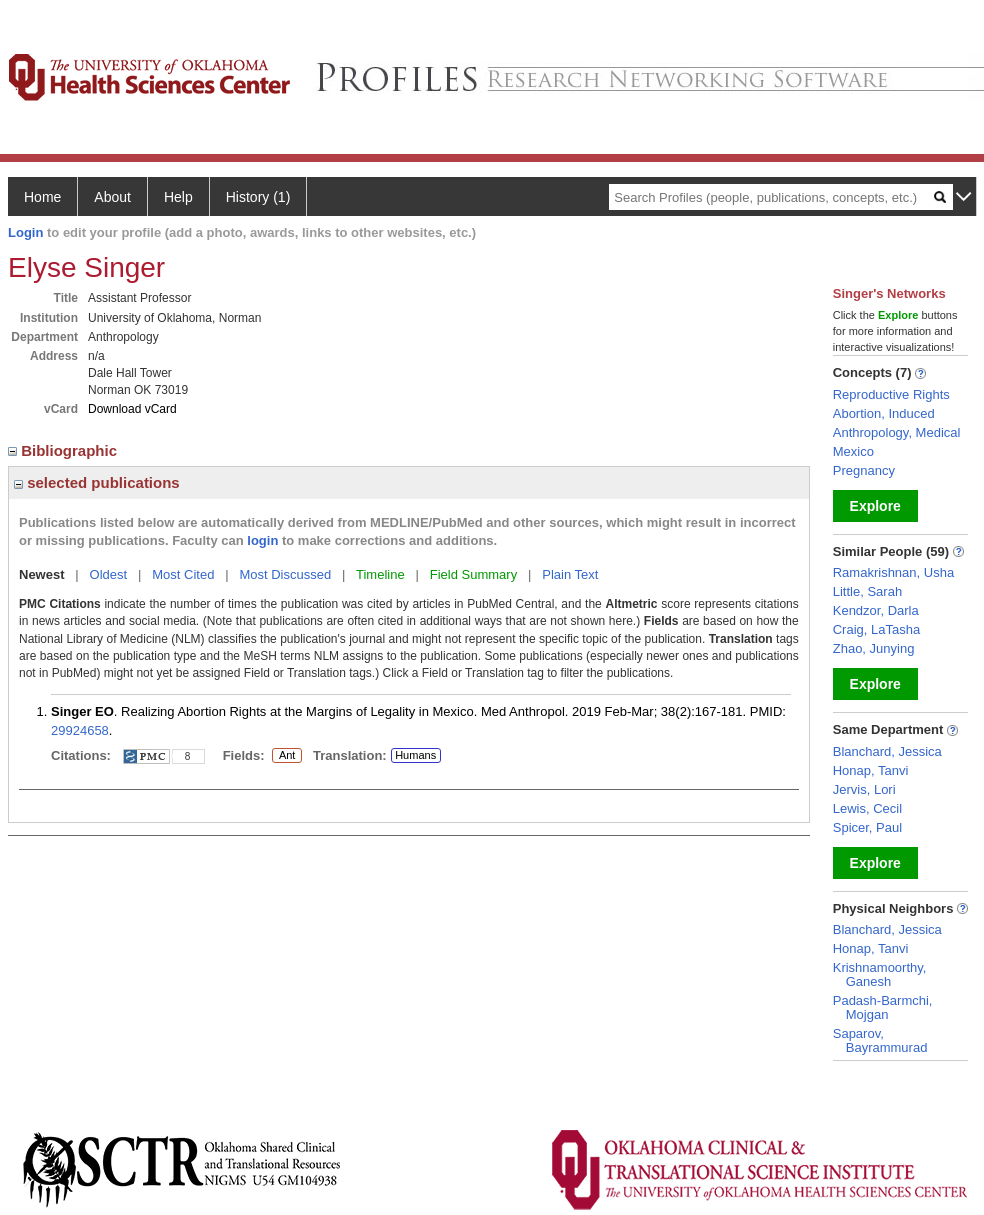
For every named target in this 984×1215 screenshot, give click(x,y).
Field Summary (473, 574)
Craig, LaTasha (876, 629)
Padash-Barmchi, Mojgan (883, 1007)
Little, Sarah (867, 591)
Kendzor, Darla (876, 610)
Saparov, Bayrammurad (880, 1040)
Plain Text (570, 574)
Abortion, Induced (884, 413)
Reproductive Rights (891, 394)
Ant (287, 756)
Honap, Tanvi (871, 770)
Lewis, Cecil (867, 808)
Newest (42, 574)
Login (25, 232)
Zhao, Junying (874, 648)
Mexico (853, 451)
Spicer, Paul (867, 827)
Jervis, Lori (864, 789)
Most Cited (183, 574)
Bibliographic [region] (64, 450)
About (112, 197)
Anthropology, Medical (897, 432)
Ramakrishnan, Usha (893, 572)
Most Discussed (285, 574)
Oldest (109, 574)
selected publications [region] (97, 482)
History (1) (258, 197)
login (262, 540)
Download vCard (132, 409)
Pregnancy (864, 470)
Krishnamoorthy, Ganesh (880, 974)
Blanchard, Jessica (887, 751)
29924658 (80, 730)
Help (178, 197)
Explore (875, 506)
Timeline (380, 574)
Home (42, 197)
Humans (415, 755)
